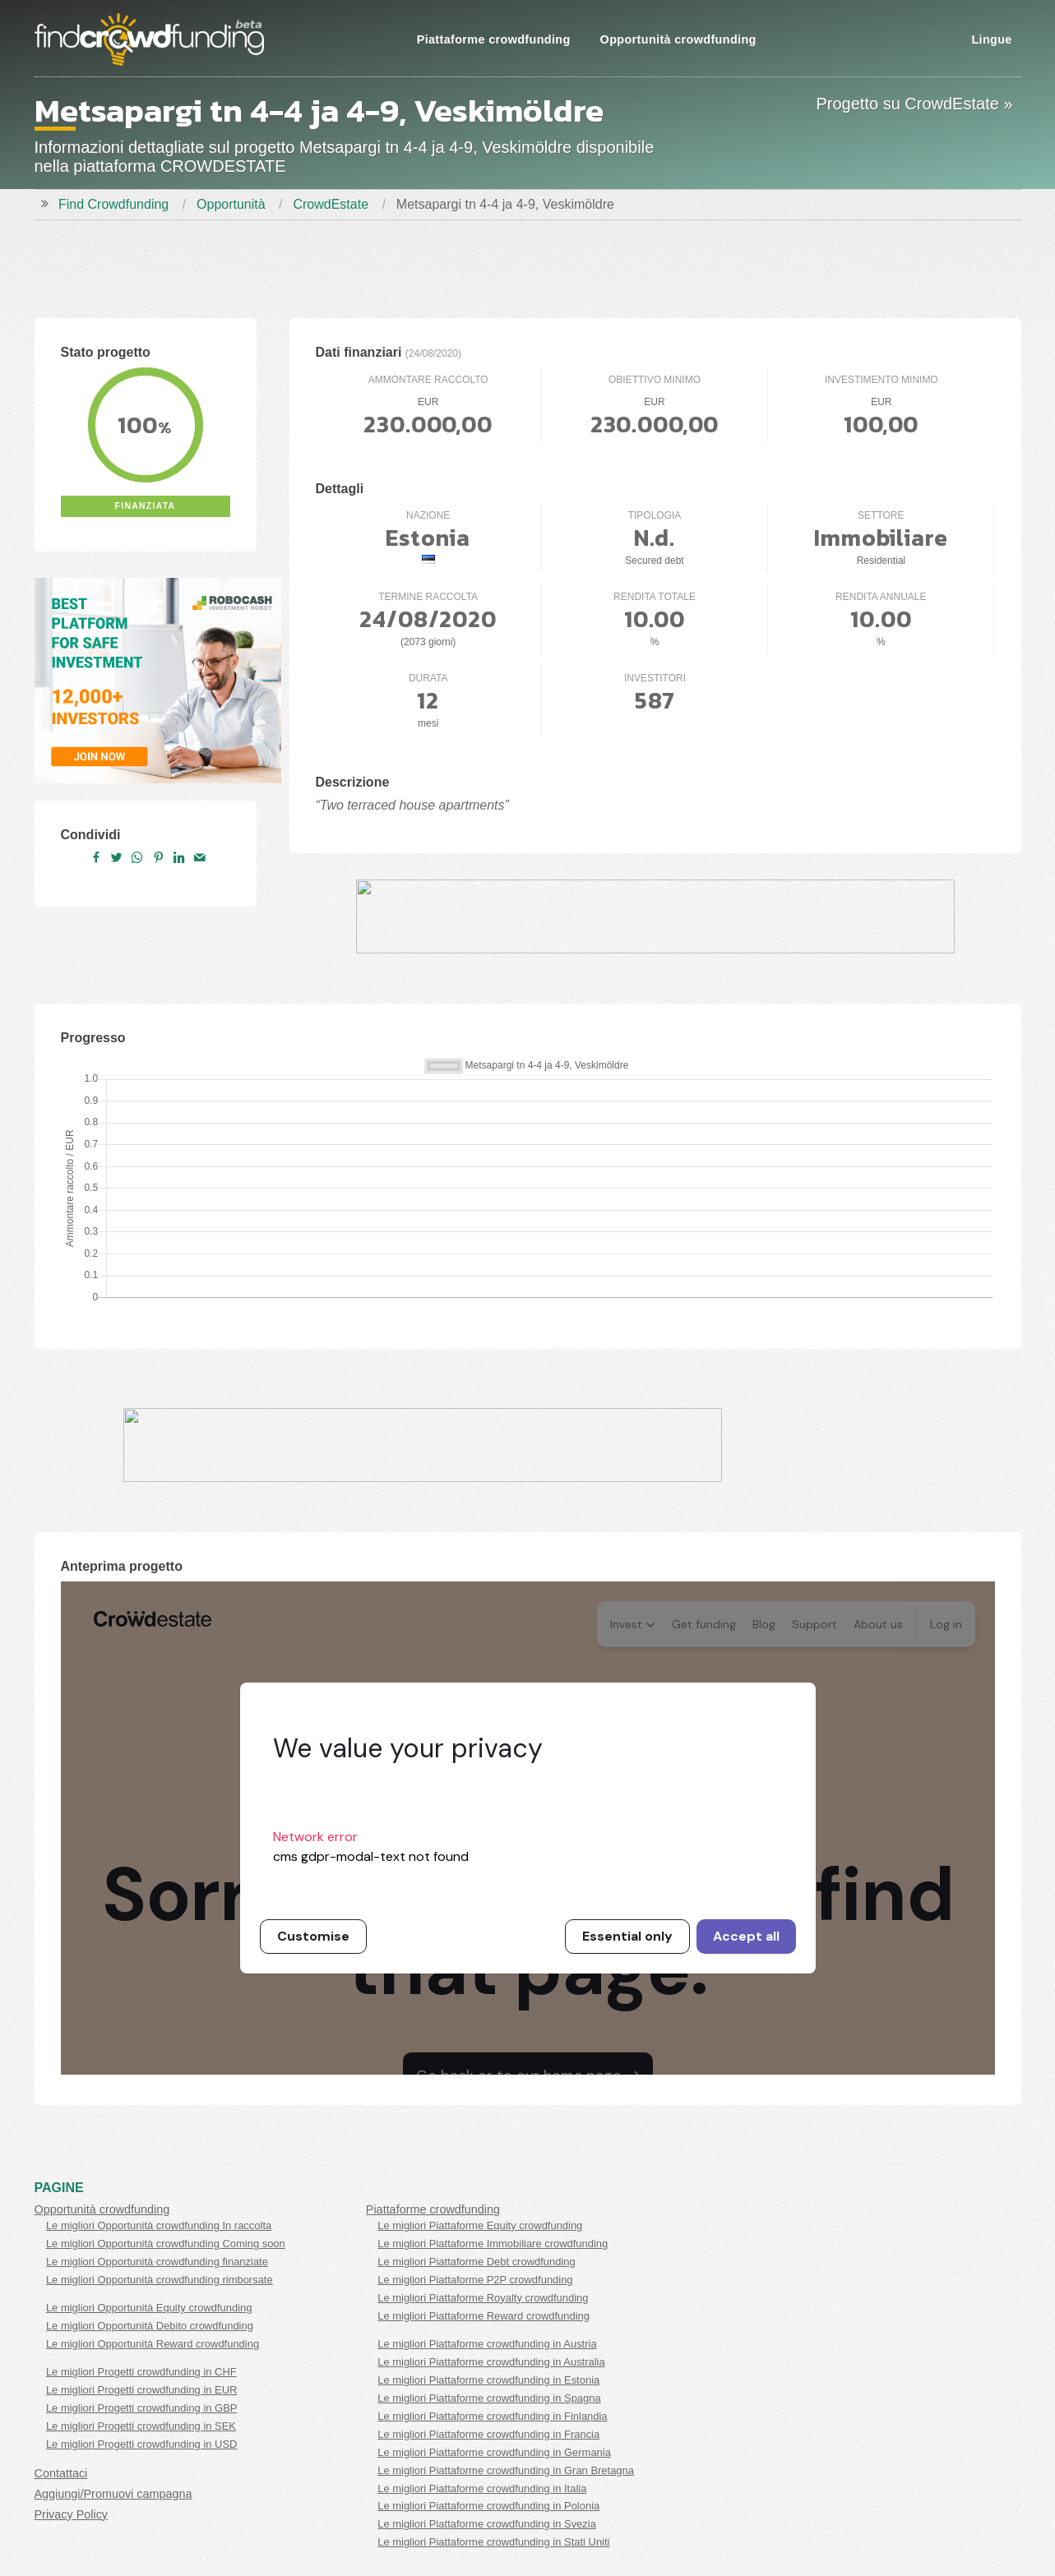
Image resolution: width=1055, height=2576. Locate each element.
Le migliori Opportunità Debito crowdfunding (149, 2326)
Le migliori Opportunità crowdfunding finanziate (157, 2261)
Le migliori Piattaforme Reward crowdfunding (483, 2316)
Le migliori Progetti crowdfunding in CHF (141, 2372)
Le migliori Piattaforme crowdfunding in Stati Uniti (493, 2542)
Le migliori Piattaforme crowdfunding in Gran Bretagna (505, 2470)
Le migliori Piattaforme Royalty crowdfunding (482, 2298)
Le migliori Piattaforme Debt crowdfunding (476, 2261)
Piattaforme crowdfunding (494, 39)
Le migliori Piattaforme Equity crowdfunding (479, 2225)
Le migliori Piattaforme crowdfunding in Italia (481, 2488)
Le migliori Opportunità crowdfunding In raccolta (158, 2225)
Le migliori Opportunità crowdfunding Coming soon (165, 2243)
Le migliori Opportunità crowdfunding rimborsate (159, 2280)
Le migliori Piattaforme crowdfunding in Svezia (486, 2524)
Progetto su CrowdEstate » (914, 104)
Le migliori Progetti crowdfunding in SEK (141, 2426)
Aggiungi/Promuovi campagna (113, 2493)
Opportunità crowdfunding (678, 39)
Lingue (991, 39)
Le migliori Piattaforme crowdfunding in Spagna (488, 2398)
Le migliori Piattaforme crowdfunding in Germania (494, 2452)
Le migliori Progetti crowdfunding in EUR (142, 2390)
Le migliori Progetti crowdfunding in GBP (142, 2408)
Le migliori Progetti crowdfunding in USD (142, 2444)
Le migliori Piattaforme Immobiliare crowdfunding (492, 2243)
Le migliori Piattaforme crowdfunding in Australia (490, 2362)
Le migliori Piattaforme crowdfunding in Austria (486, 2344)
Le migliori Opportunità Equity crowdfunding (149, 2307)
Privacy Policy (72, 2514)
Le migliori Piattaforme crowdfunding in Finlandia (492, 2416)
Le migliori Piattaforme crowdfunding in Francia (488, 2434)
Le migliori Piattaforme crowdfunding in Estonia (488, 2380)
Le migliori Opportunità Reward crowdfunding (152, 2344)
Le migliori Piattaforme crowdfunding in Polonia (488, 2506)
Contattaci (61, 2473)
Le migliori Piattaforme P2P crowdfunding (474, 2280)
